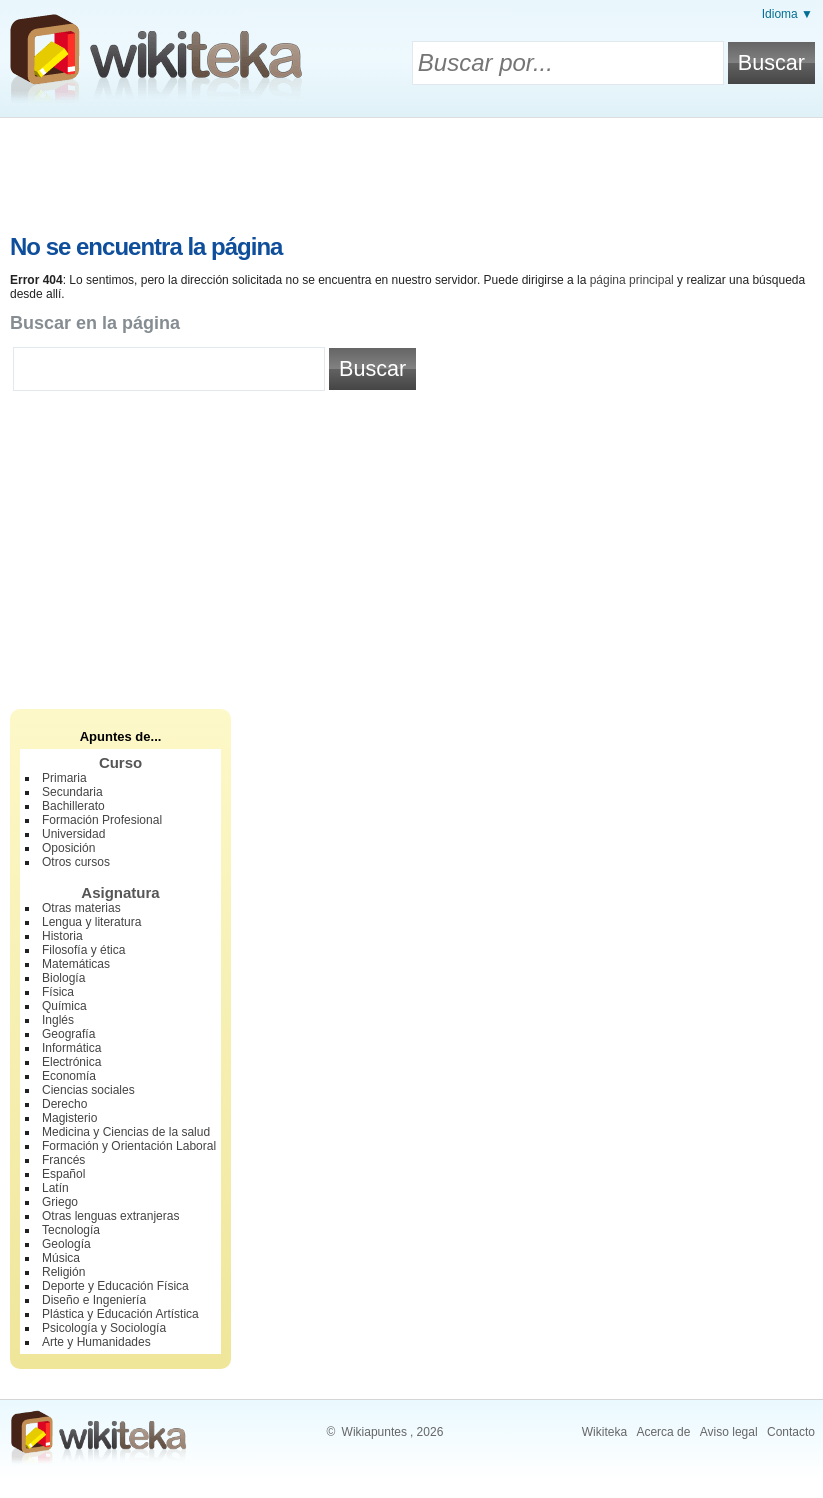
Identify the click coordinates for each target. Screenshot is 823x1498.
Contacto (791, 1432)
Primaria (64, 778)
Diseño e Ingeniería (94, 1300)
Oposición (68, 848)
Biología (63, 978)
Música (61, 1258)
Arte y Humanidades (96, 1342)
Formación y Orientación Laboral (129, 1146)
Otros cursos (76, 862)
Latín (55, 1188)
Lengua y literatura (91, 922)
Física (58, 992)
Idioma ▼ (787, 14)
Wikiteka (604, 1432)
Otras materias (81, 908)
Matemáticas (76, 964)
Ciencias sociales (88, 1090)
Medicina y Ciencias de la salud (126, 1132)
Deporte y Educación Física (115, 1286)
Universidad (73, 834)
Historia (62, 936)
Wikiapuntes (374, 1432)
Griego (60, 1202)
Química (64, 1006)
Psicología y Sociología (104, 1328)
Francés (63, 1160)
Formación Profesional (102, 820)
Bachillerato (73, 806)
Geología (66, 1244)
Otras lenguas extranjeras (110, 1216)
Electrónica (71, 1062)
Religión (63, 1272)
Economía (69, 1076)
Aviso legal (729, 1432)
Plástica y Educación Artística (120, 1314)
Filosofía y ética (83, 950)
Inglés (58, 1020)
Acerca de (663, 1432)
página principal (632, 280)
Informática (71, 1048)
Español (63, 1174)
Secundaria (72, 792)
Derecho (64, 1104)
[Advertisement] (412, 173)
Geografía (68, 1034)
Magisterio (69, 1118)
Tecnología (71, 1230)
